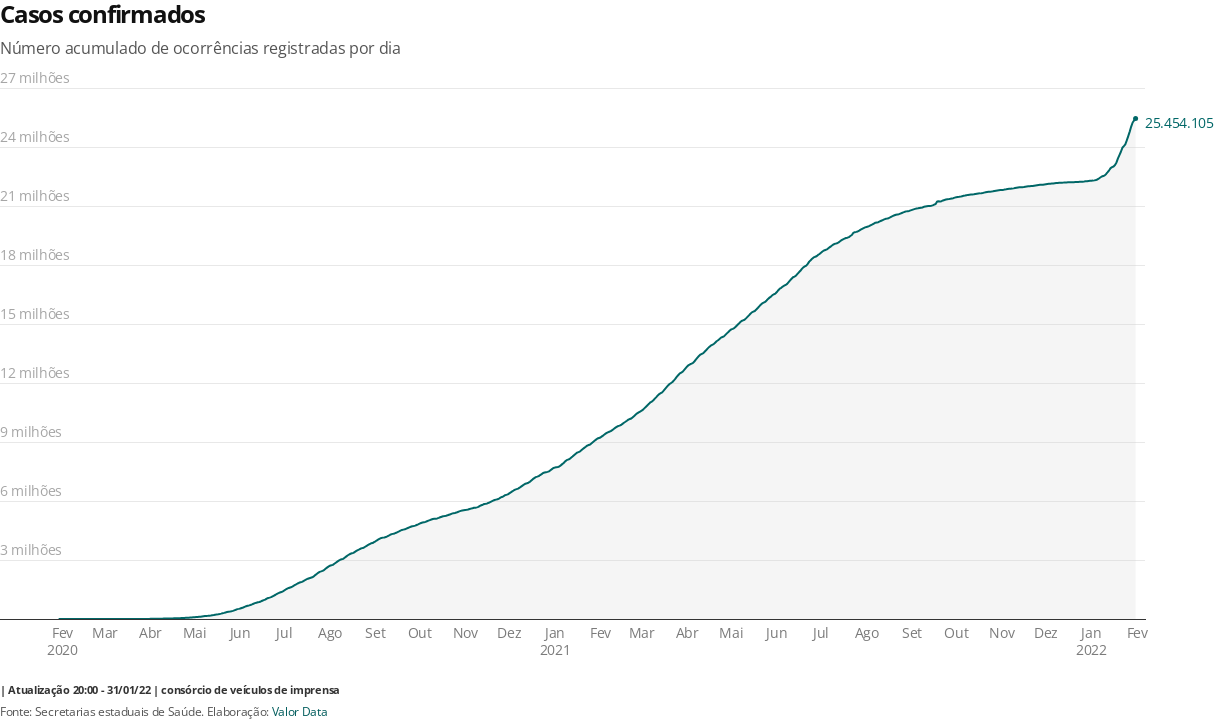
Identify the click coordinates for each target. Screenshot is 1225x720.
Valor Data (300, 711)
